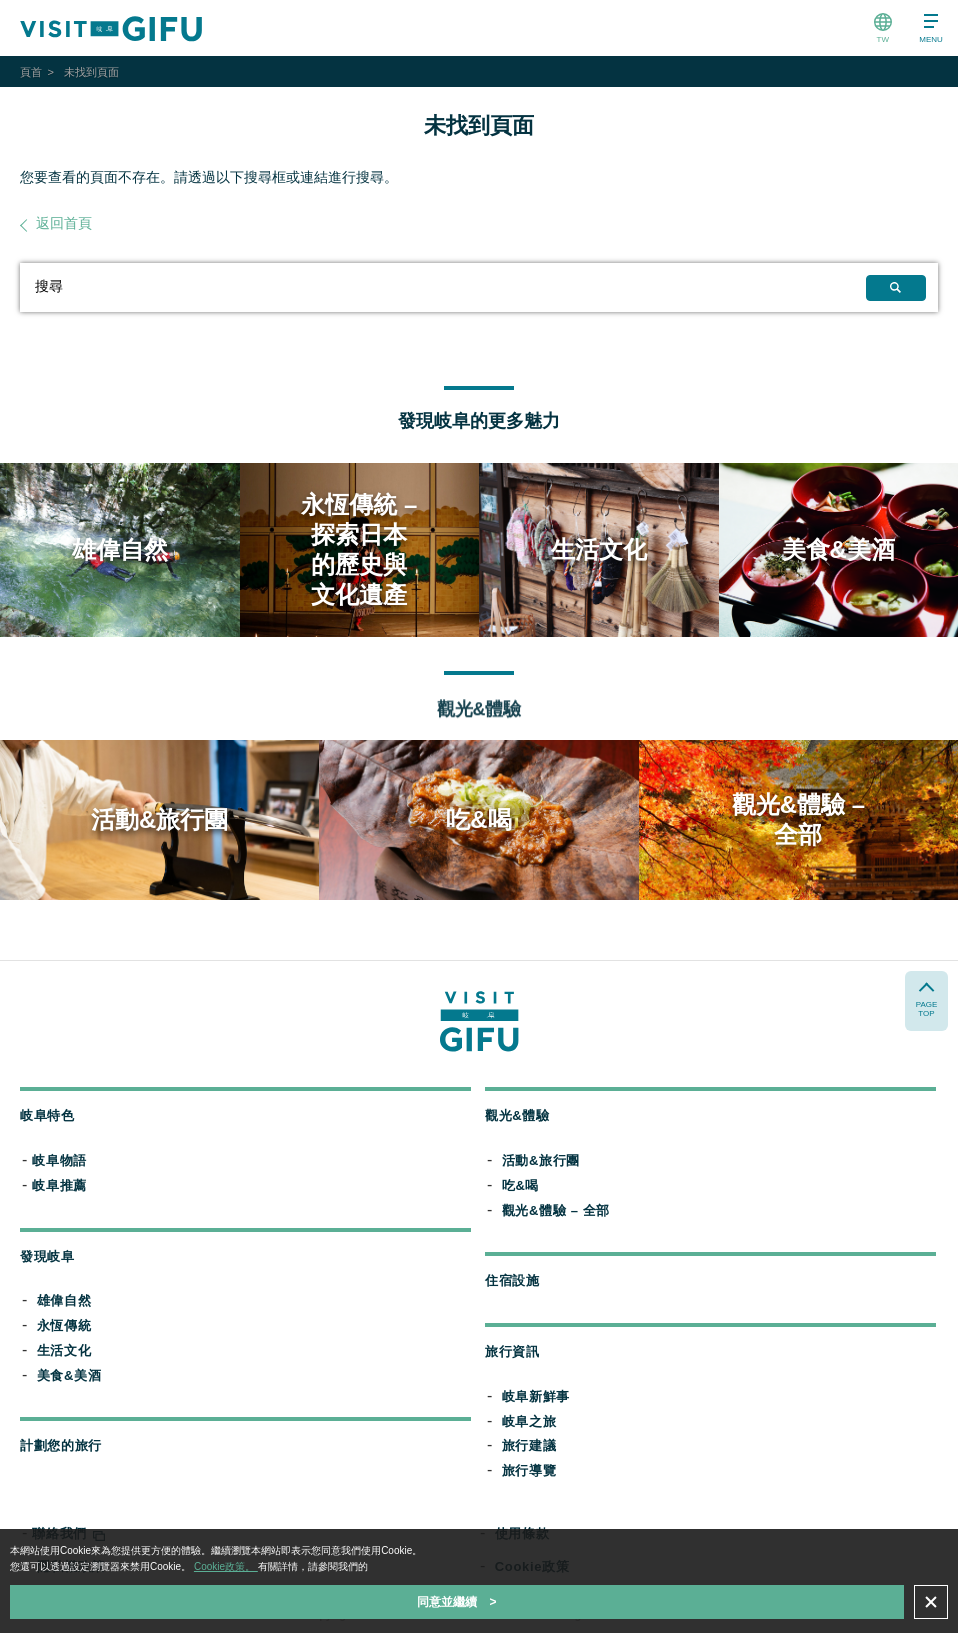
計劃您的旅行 (61, 1445)
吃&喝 (520, 1185)
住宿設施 (512, 1280)
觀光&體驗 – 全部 (556, 1210)
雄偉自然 (64, 1300)
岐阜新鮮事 (536, 1396)
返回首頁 (64, 223)
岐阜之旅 (529, 1421)
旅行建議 (529, 1445)
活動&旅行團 (541, 1160)
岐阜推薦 (59, 1185)
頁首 (31, 72)
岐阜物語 (59, 1160)
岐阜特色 (47, 1115)
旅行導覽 (529, 1470)
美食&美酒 (69, 1375)
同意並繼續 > (456, 1602)
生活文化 (64, 1350)
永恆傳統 (64, 1325)
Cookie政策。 (226, 1566)
